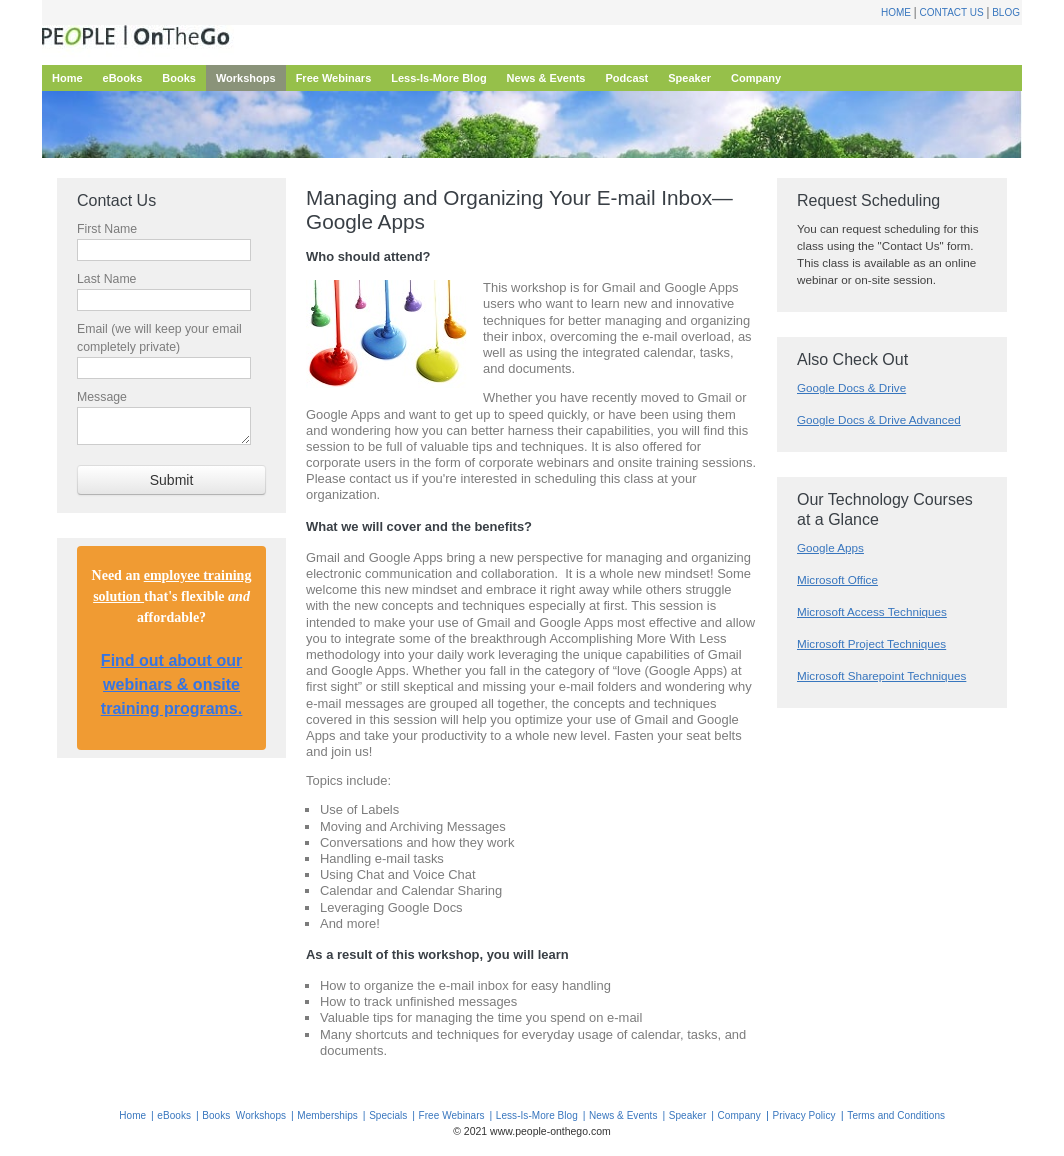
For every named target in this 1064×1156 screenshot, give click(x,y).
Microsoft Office (837, 579)
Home (896, 12)
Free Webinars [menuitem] (334, 78)
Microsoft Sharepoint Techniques (881, 675)
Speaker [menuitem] (689, 78)
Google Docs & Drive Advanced (879, 419)
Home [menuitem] (67, 78)
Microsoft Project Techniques (871, 643)
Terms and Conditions (896, 1115)
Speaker (688, 1115)
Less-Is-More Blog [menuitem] (438, 78)
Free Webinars (452, 1115)
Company (739, 1115)
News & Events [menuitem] (546, 78)
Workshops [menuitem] (246, 78)
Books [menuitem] (179, 78)
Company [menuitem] (756, 78)
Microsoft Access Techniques (872, 611)
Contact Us (952, 12)
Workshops (261, 1115)
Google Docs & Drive (851, 387)
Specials (388, 1115)
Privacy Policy (804, 1115)
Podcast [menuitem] (626, 78)
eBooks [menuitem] (123, 78)
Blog (1006, 12)
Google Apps (830, 547)
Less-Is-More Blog (537, 1115)
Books (216, 1115)
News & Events (623, 1115)
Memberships (327, 1115)
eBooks (174, 1115)
